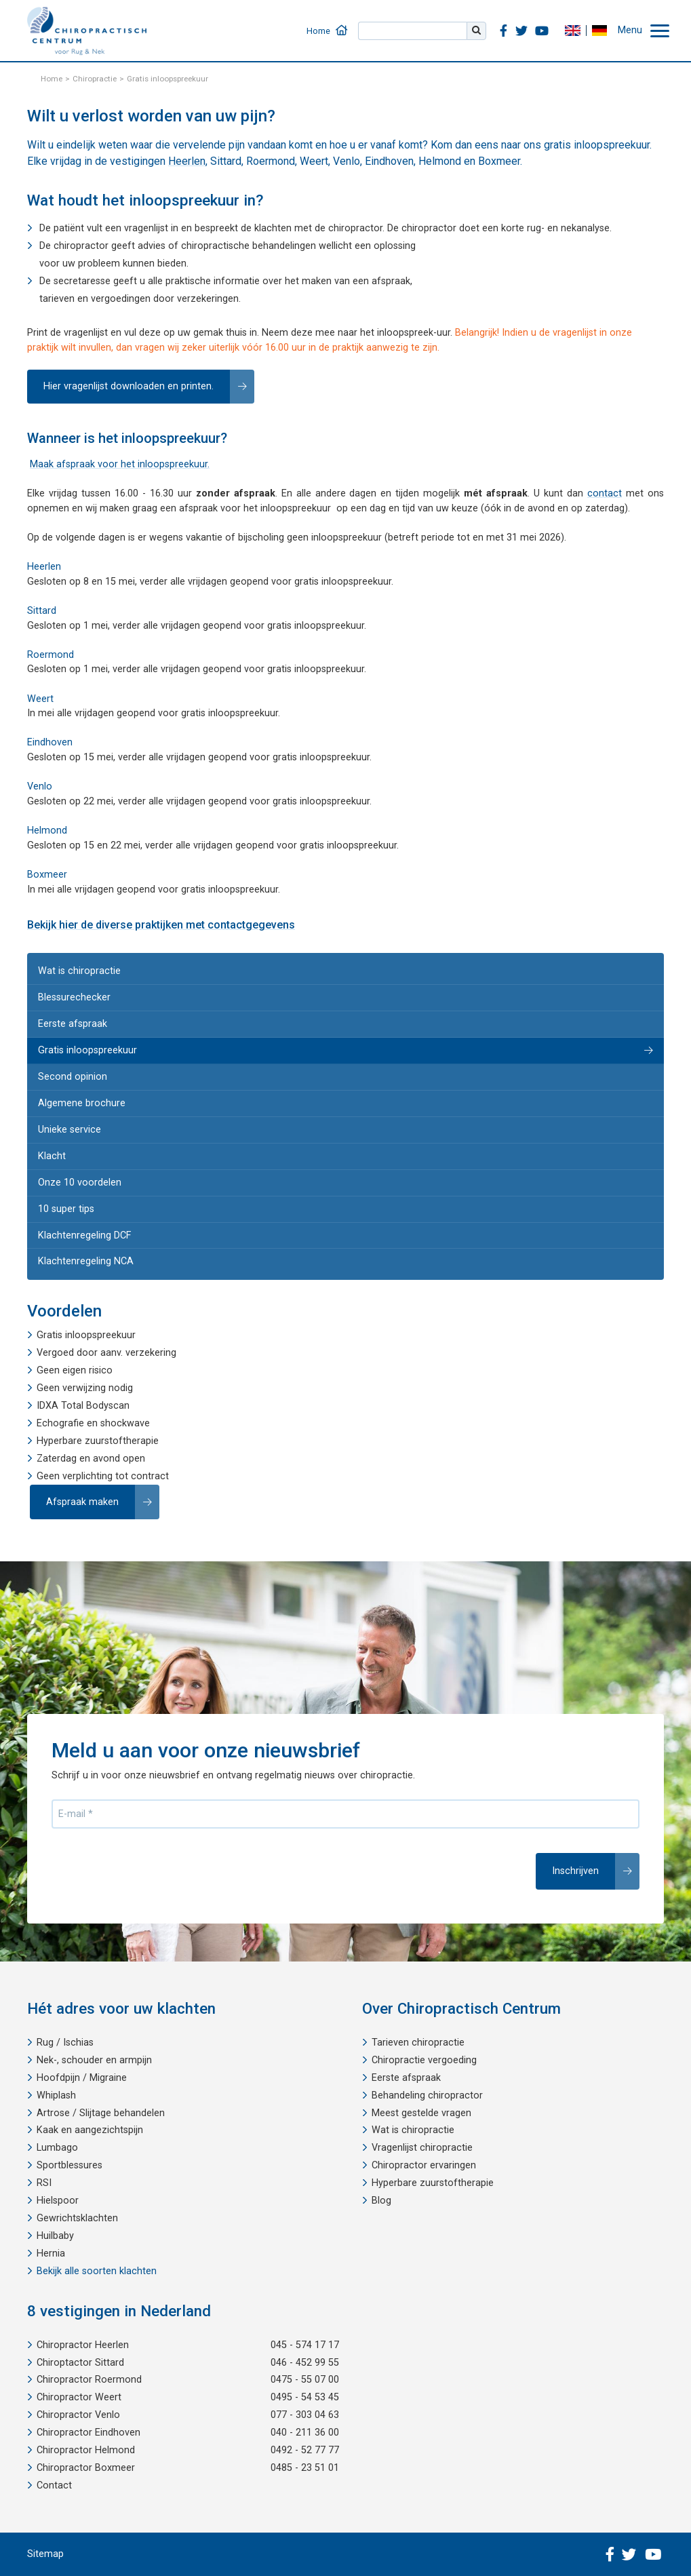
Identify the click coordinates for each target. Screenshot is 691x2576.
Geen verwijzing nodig (85, 1388)
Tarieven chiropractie (418, 2042)
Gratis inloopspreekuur (87, 1050)
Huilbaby (55, 2236)
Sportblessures (69, 2165)
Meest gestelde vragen (421, 2113)
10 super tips (66, 1209)
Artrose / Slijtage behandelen (101, 2113)
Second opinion (72, 1076)
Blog (381, 2200)
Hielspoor (58, 2200)
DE (599, 30)
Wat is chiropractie (79, 971)
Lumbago (57, 2147)
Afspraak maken (82, 1502)
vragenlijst (146, 228)
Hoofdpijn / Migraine (82, 2078)
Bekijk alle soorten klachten (97, 2271)
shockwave (125, 1423)
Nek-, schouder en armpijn (94, 2060)
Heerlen (186, 161)
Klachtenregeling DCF (84, 1235)
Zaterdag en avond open (91, 1458)
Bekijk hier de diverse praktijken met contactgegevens (161, 924)
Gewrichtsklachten (77, 2218)
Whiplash (56, 2095)
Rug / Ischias (65, 2042)
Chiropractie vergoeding (424, 2060)
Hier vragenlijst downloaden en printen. (128, 386)
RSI (44, 2183)
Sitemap (45, 2554)
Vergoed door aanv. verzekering (106, 1353)
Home (318, 31)
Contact (54, 2485)
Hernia (51, 2253)
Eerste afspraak (72, 1024)
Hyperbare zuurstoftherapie (98, 1441)
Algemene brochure (81, 1103)
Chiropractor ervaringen (424, 2165)
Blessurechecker (74, 997)
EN (572, 30)
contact (604, 493)
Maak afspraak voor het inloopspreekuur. (120, 464)
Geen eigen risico (75, 1370)
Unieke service (69, 1129)
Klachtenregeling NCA (86, 1261)
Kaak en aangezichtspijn (90, 2130)
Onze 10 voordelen (79, 1182)
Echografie (60, 1423)
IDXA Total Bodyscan (83, 1405)
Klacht (52, 1156)
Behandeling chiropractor (427, 2095)
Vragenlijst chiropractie (422, 2147)
